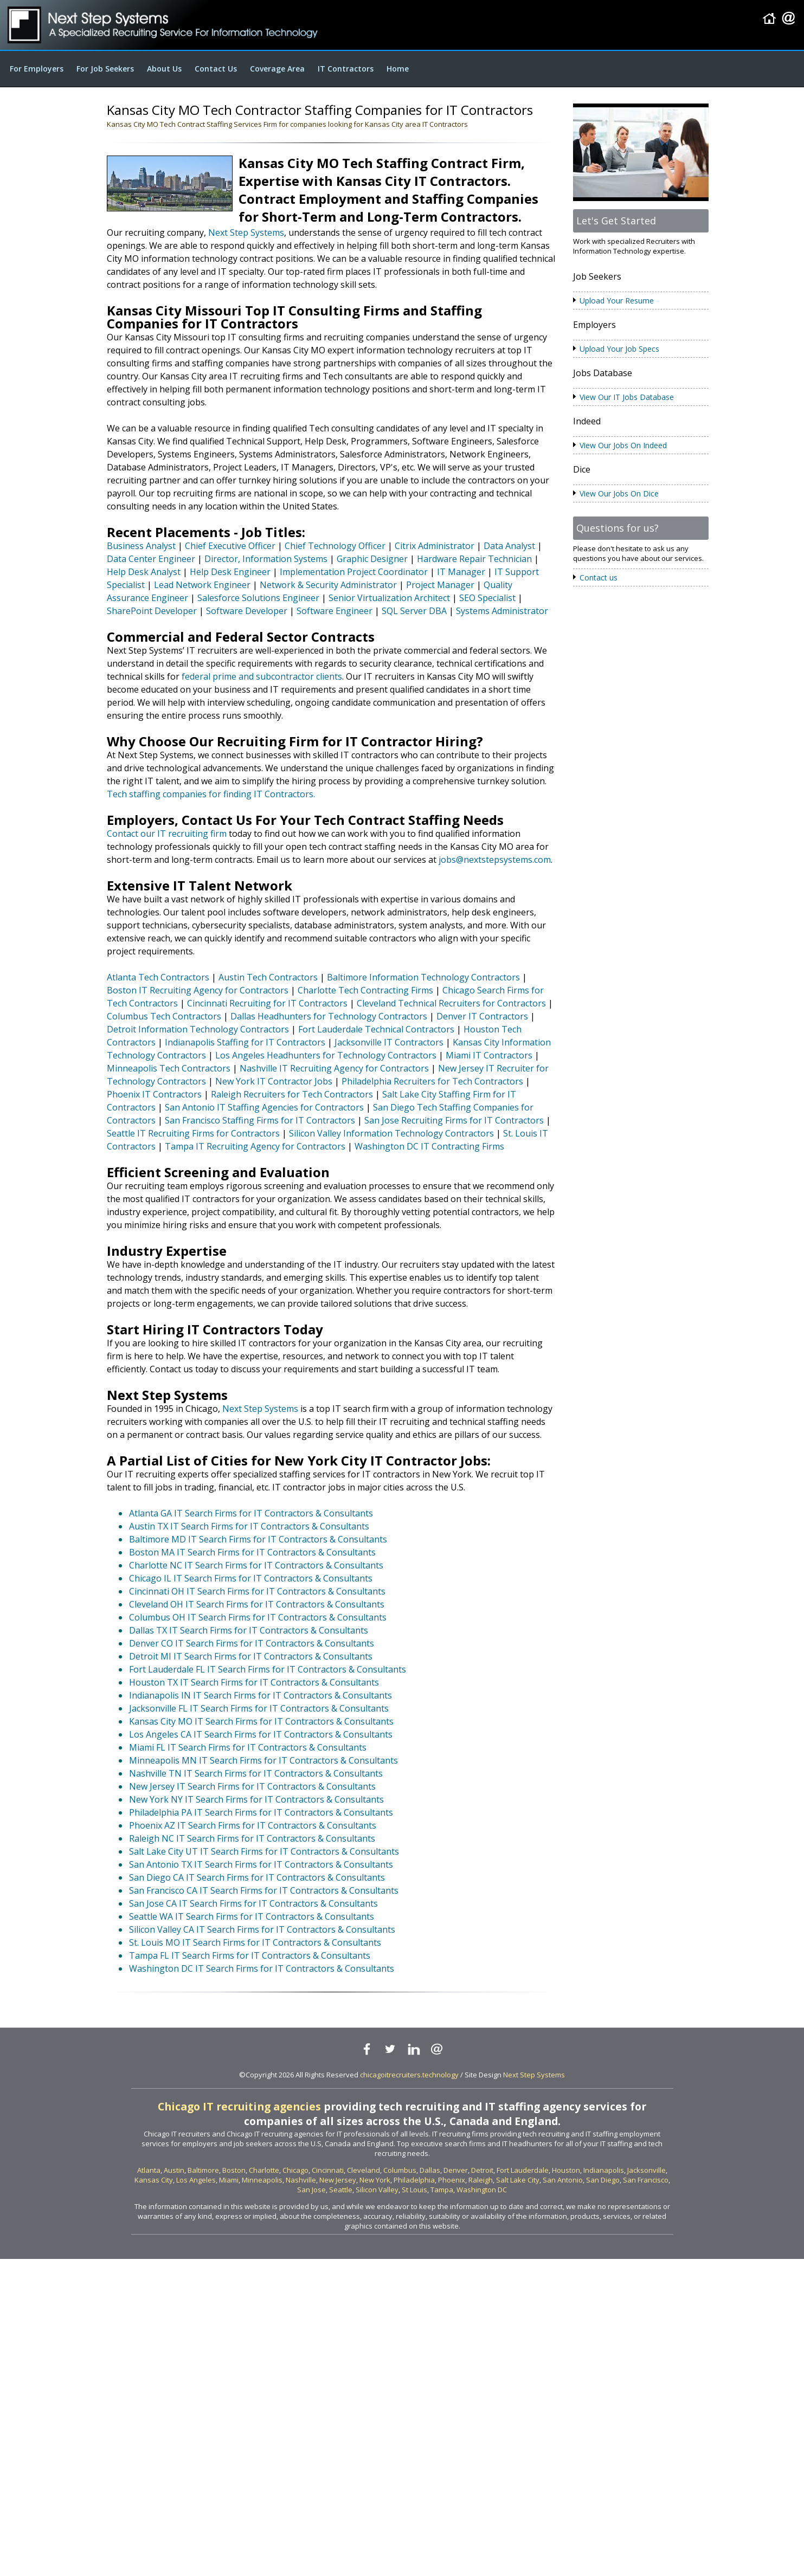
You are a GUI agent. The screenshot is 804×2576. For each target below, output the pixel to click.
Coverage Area (277, 68)
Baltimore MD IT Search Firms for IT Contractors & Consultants (258, 1539)
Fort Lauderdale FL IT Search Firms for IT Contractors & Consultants (267, 1669)
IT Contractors (346, 68)
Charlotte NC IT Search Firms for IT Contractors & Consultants (256, 1565)
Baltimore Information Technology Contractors (423, 977)
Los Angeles (196, 2180)
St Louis (414, 2189)
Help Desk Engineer (230, 572)
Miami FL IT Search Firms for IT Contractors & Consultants (247, 1747)
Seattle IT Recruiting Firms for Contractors (193, 1133)
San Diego (603, 2180)
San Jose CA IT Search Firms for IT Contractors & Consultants (253, 1903)
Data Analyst (509, 546)
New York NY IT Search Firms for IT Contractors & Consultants (256, 1799)
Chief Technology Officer (335, 546)
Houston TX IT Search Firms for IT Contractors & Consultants (254, 1682)
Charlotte (264, 2170)
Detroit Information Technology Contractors (198, 1029)
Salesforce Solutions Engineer (258, 598)
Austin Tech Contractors (268, 977)
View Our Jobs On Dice (619, 493)
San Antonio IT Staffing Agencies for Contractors (264, 1107)
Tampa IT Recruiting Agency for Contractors (255, 1146)
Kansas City (153, 2180)
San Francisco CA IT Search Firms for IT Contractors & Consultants (263, 1890)
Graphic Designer (372, 559)
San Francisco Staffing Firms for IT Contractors (260, 1120)
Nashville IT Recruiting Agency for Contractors (334, 1068)
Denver (455, 2170)
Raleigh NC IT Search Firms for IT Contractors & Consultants (252, 1838)
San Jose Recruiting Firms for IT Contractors (454, 1120)
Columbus (399, 2170)
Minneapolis (262, 2180)
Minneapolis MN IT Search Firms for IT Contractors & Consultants (263, 1760)
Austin (174, 2170)
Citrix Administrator (434, 546)
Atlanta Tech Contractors (158, 977)
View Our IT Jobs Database (627, 397)
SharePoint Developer (152, 611)
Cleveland (363, 2170)
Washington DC (481, 2189)
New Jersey (337, 2180)
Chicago (295, 2170)
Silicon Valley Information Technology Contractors (391, 1133)
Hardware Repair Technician (474, 559)
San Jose (311, 2189)
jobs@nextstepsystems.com (495, 860)
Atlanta (148, 2170)
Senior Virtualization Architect (389, 598)
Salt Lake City (517, 2180)
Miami (229, 2180)
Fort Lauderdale (523, 2170)
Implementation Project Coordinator (354, 572)
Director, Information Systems (265, 559)
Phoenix (451, 2180)
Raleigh (480, 2180)
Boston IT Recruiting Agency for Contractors (197, 990)
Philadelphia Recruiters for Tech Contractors (432, 1081)
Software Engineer (334, 611)
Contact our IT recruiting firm (167, 834)
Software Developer (246, 611)
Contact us (599, 577)
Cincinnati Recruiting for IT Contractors (267, 1003)
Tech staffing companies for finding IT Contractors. (211, 794)
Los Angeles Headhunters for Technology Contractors (325, 1055)
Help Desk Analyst (144, 572)
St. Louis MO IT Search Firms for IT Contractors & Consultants (255, 1942)
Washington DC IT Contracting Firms (429, 1146)
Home (398, 68)
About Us (164, 68)
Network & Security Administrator (328, 585)
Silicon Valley (377, 2189)
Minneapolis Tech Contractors (168, 1068)
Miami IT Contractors (489, 1055)
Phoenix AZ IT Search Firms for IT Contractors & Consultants (252, 1825)
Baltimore (203, 2170)
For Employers (36, 68)
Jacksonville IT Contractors (389, 1042)
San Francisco (645, 2180)
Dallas (430, 2170)
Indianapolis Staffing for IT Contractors (245, 1042)
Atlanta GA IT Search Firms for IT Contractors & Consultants (251, 1513)
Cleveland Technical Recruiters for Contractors (451, 1003)
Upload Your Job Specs (619, 349)
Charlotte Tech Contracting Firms (365, 990)
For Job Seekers (105, 68)
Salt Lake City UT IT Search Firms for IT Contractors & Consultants (264, 1851)
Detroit (482, 2170)
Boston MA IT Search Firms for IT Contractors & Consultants (252, 1552)
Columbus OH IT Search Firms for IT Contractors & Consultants (258, 1617)
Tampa (441, 2189)
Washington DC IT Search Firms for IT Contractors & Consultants (261, 1968)
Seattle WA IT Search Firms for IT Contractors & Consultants (251, 1916)
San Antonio (563, 2180)
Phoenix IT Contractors (154, 1094)
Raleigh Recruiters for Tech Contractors (292, 1094)
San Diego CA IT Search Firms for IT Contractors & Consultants (257, 1877)
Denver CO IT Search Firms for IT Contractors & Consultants (251, 1643)
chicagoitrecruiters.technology (409, 2075)
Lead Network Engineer (202, 585)
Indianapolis (603, 2170)
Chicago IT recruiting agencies (239, 2106)
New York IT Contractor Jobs (273, 1081)
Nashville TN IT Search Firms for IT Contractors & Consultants (256, 1773)
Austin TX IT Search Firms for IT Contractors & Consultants (249, 1526)
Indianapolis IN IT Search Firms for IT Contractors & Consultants (260, 1695)
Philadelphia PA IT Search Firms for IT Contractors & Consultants (261, 1812)
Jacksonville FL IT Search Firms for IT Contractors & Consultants (259, 1708)
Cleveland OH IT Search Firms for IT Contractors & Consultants (256, 1604)
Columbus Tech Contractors (164, 1016)
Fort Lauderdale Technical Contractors (376, 1029)
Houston (566, 2170)
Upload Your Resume (617, 300)
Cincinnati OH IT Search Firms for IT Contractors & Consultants (257, 1591)
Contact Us (216, 68)
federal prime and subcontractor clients (262, 676)
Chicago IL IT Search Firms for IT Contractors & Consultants (250, 1578)
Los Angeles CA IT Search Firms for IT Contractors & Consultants (261, 1734)
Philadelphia (414, 2180)
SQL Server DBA (414, 611)
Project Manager (440, 585)
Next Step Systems (246, 232)
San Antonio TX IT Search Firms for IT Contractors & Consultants (261, 1864)
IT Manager (461, 572)
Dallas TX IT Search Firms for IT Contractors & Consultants (248, 1630)
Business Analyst (141, 546)
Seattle (340, 2189)
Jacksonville (646, 2170)
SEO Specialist (487, 598)
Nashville (301, 2180)
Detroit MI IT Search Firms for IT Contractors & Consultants (250, 1656)
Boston (234, 2170)
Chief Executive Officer (230, 546)
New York (374, 2180)
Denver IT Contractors (482, 1016)
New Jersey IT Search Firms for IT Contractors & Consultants (252, 1786)
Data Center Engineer (151, 559)
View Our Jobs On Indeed (623, 445)
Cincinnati (328, 2170)
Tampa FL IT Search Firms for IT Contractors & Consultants (249, 1955)
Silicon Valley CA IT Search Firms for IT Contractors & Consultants (262, 1929)
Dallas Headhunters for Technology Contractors (328, 1016)
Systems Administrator (502, 611)
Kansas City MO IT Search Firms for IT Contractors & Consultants (261, 1721)
